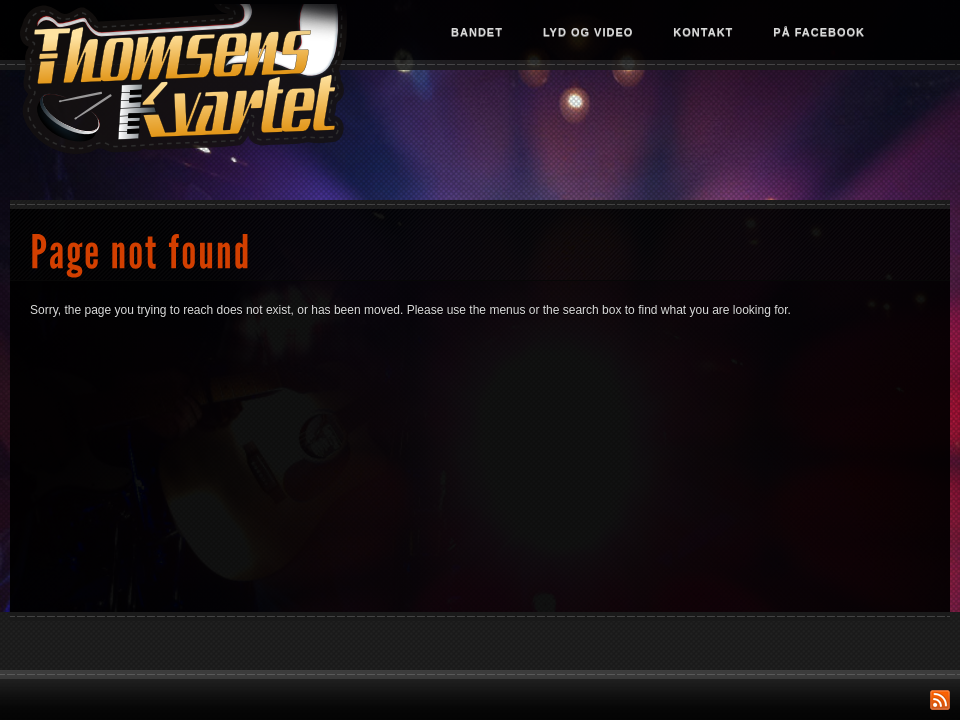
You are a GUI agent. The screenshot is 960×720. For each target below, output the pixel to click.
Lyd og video (588, 32)
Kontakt (703, 32)
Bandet (477, 32)
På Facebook (819, 32)
